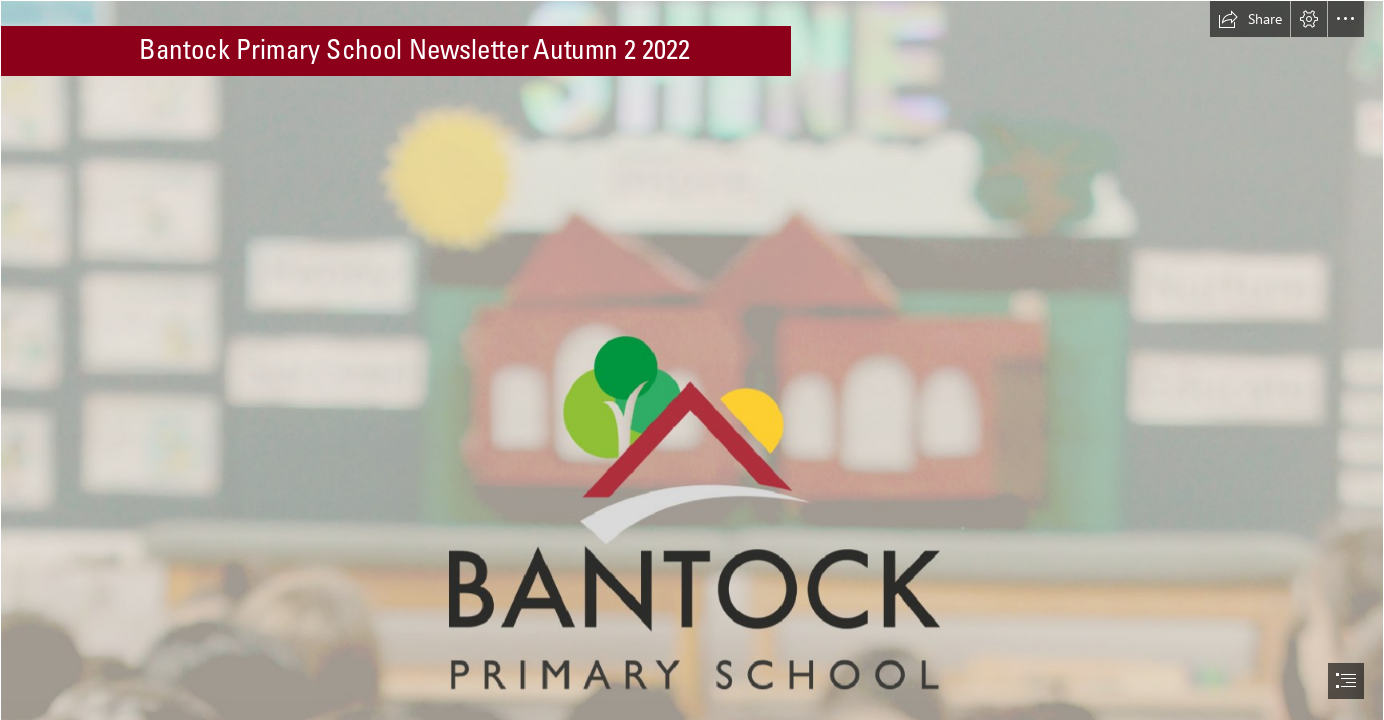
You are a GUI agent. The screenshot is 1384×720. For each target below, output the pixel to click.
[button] (1250, 19)
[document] (692, 360)
